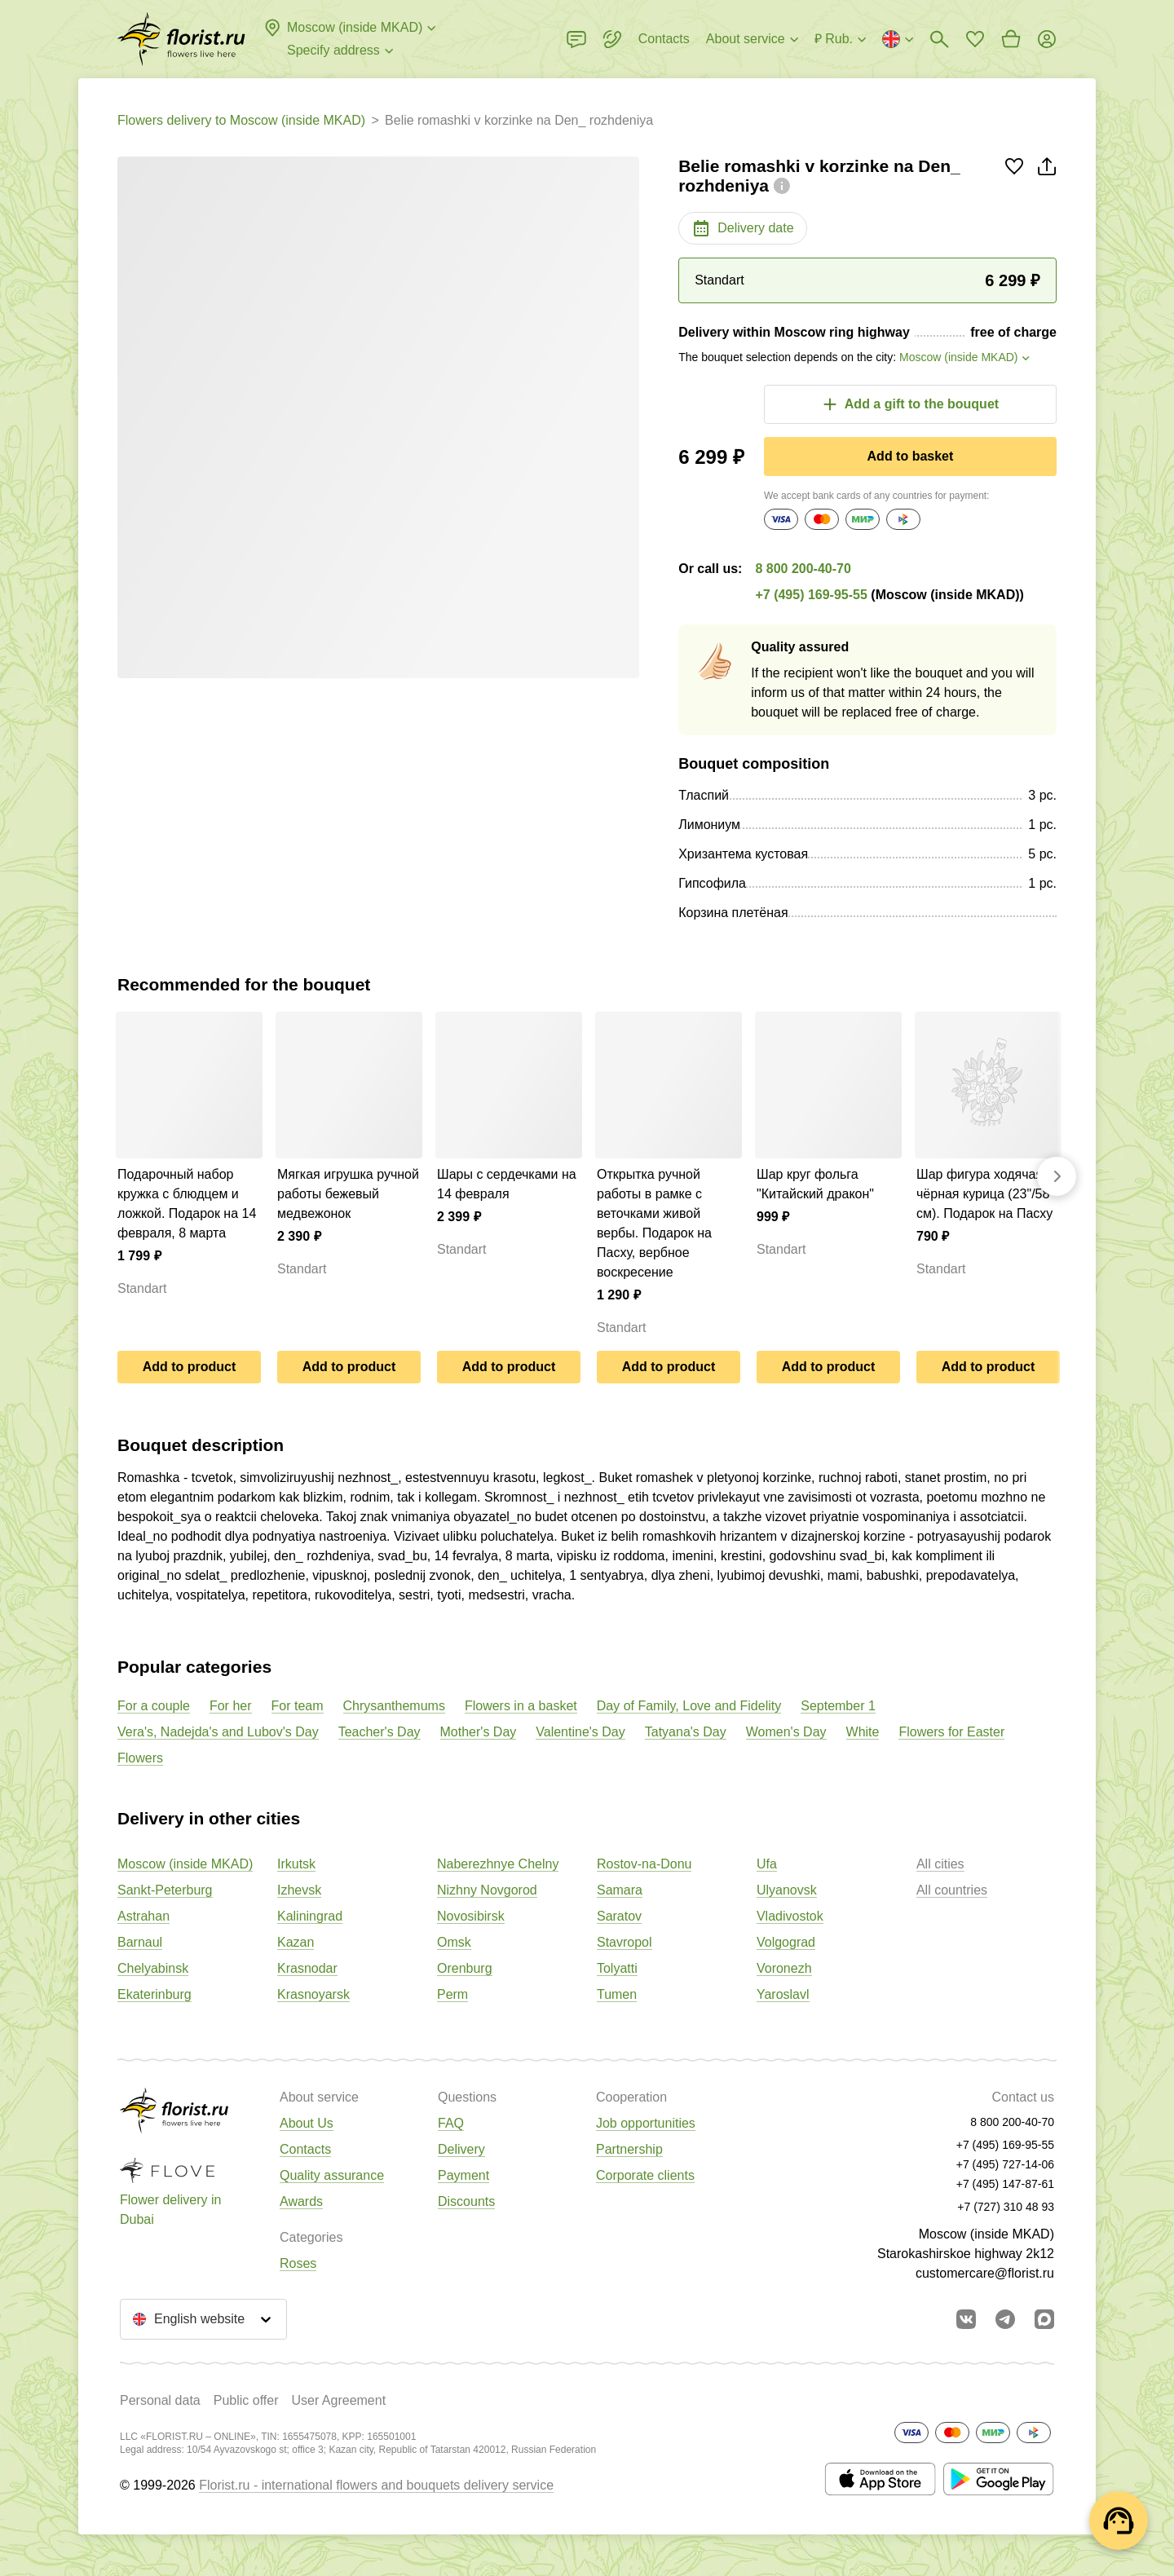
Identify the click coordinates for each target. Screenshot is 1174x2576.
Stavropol (624, 1942)
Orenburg (464, 1968)
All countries (951, 1890)
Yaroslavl (783, 1994)
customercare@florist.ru (985, 2273)
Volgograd (786, 1942)
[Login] (1047, 39)
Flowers (140, 1758)
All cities (940, 1864)
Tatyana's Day (685, 1732)
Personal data (160, 2400)
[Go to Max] (1044, 2319)
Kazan (295, 1942)
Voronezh (784, 1968)
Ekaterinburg (154, 1994)
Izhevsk (299, 1890)
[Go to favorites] (975, 39)
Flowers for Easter (951, 1732)
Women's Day (786, 1732)
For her (231, 1706)
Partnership (629, 2149)
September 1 (838, 1706)
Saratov (619, 1916)
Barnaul (139, 1942)
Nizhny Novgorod (487, 1890)
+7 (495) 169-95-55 (811, 595)
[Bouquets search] (939, 39)
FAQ (451, 2123)
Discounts (466, 2201)
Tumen (617, 1994)
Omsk (454, 1942)
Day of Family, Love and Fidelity (689, 1706)
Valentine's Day (580, 1732)
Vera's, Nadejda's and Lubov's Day (218, 1732)
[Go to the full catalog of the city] (181, 39)
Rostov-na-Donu (644, 1864)
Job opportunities (645, 2123)
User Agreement (338, 2400)
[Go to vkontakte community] (966, 2319)
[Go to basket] (1011, 39)
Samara (619, 1890)
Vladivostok (790, 1916)
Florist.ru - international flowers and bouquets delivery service (376, 2485)
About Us (306, 2123)
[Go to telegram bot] (1005, 2319)
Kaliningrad (309, 1916)
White (863, 1732)
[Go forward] (1056, 1176)
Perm (452, 1994)
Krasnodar (307, 1968)
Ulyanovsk (787, 1890)
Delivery (461, 2149)
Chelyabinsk (152, 1968)
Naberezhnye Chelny (497, 1864)
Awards (301, 2201)
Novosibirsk (471, 1916)
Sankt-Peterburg (165, 1890)
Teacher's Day (379, 1732)
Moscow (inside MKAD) (185, 1864)
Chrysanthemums (394, 1706)
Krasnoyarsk (313, 1994)
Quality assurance (332, 2175)
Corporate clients (645, 2175)
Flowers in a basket (521, 1706)
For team (297, 1706)
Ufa (767, 1864)
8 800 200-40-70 (802, 569)
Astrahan (143, 1916)
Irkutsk (296, 1864)
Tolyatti (617, 1968)
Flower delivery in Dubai (170, 2209)
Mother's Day (478, 1732)
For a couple (153, 1706)
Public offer (246, 2400)
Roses (298, 2263)
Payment (463, 2175)
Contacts (305, 2149)
